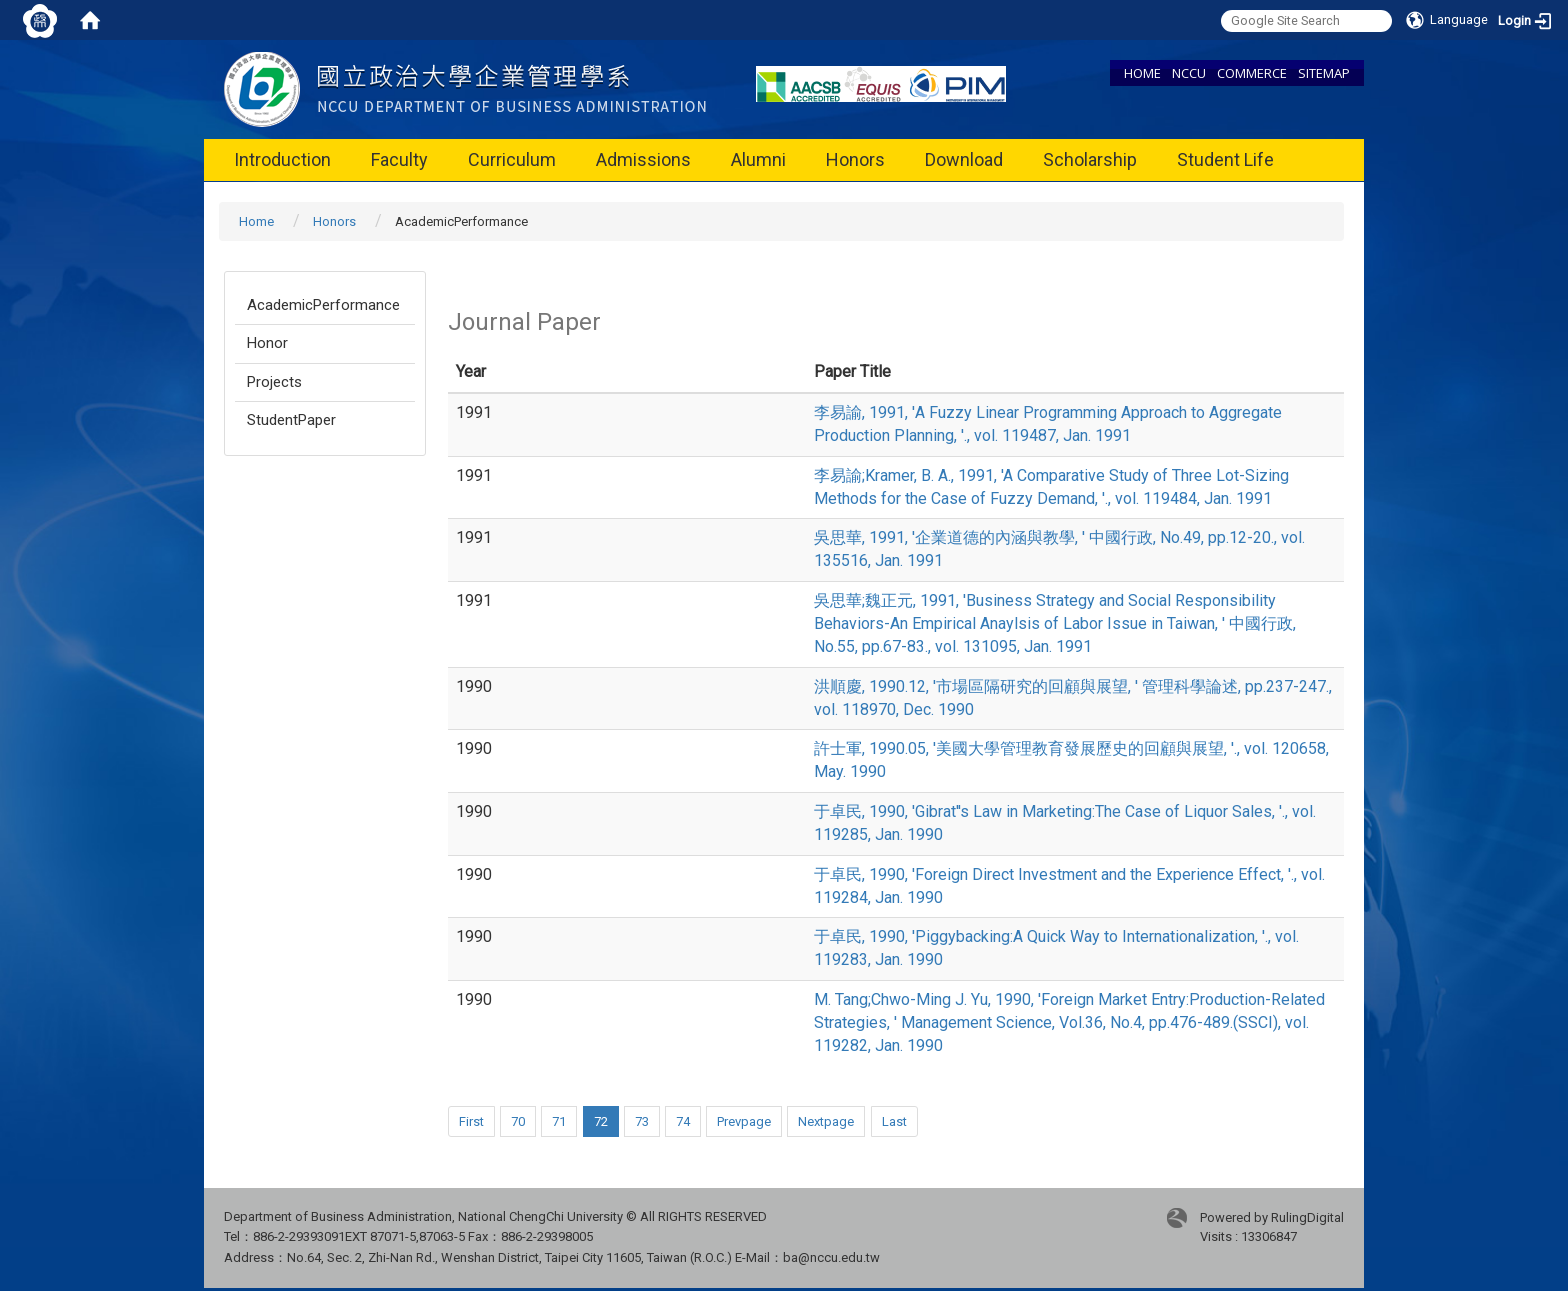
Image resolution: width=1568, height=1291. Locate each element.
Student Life (1225, 159)
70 (518, 1121)
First (471, 1121)
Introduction (282, 159)
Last (894, 1121)
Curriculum (512, 159)
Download (964, 159)
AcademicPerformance (323, 305)
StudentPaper (291, 420)
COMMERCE (1252, 73)
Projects (274, 382)
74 (683, 1121)
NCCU (1189, 73)
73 (642, 1121)
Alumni (758, 159)
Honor (267, 343)
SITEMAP (1324, 73)
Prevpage (744, 1121)
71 (559, 1121)
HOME (1142, 73)
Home (256, 221)
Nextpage (826, 1121)
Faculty (399, 159)
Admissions (643, 159)
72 (601, 1121)
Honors (855, 159)
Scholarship (1090, 159)
